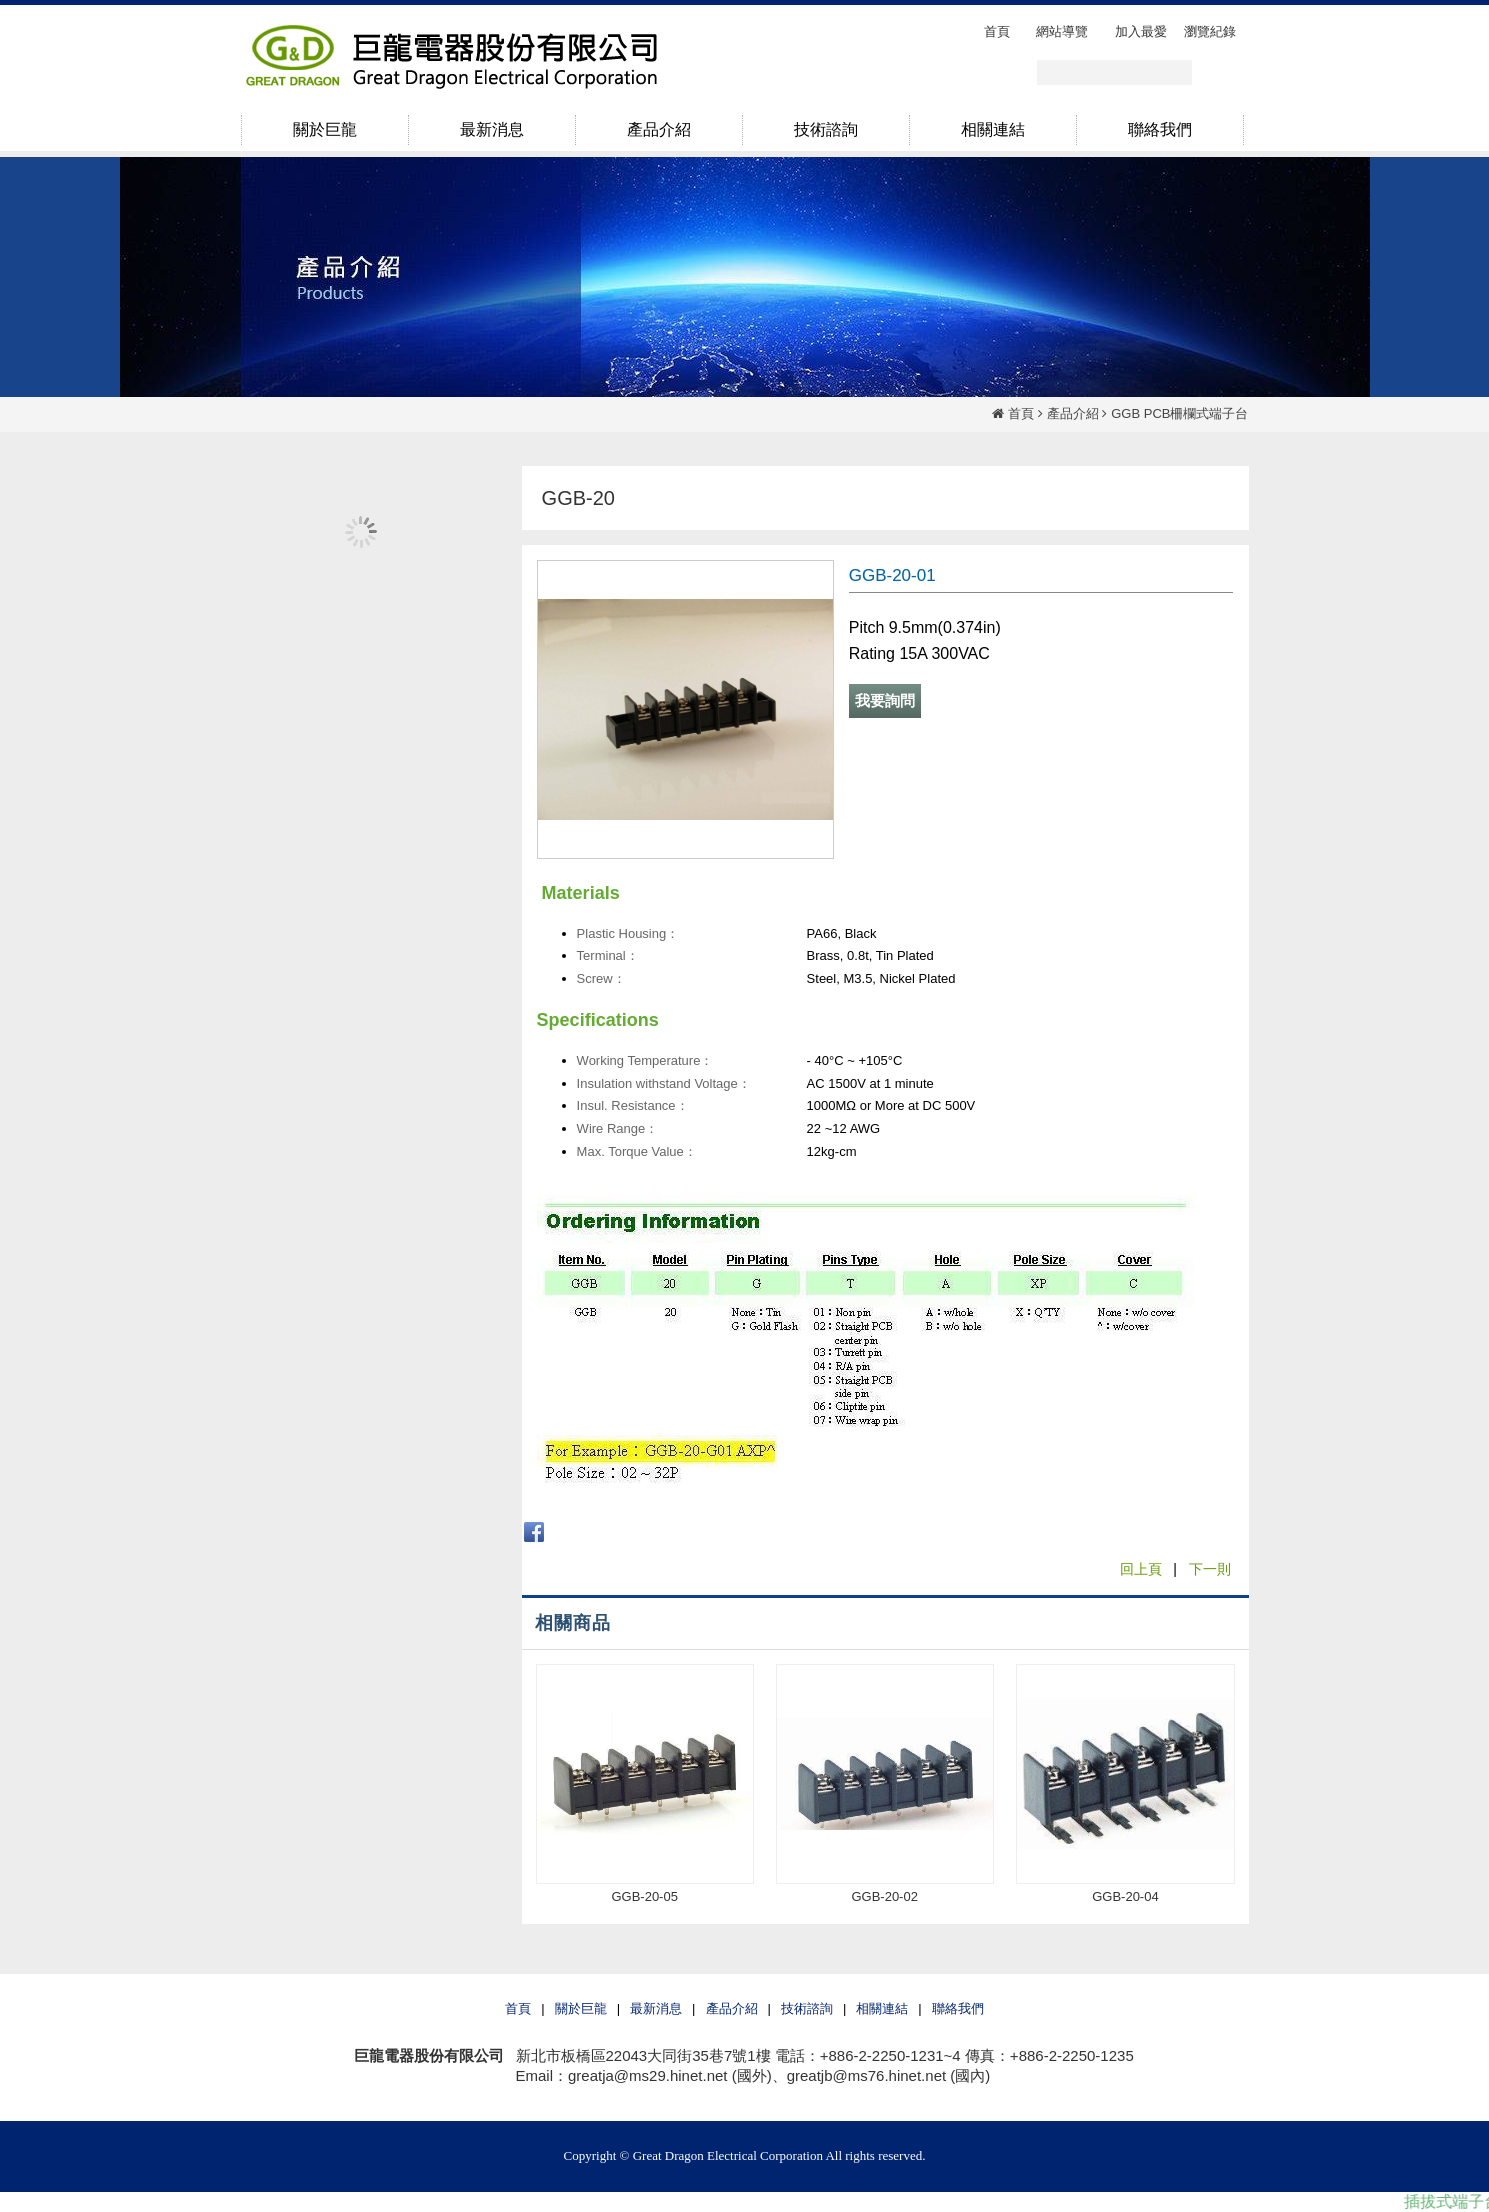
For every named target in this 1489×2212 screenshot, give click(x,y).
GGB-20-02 (884, 1896)
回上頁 (1141, 1569)
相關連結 (882, 2008)
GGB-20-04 (1125, 1896)
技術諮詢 (807, 2008)
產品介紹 (1073, 413)
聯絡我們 (958, 2008)
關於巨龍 (581, 2008)
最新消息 (656, 2008)
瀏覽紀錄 (1210, 31)
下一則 (1210, 1569)
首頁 (1021, 413)
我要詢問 (885, 700)
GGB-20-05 (644, 1896)
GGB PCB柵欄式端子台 (1179, 413)
